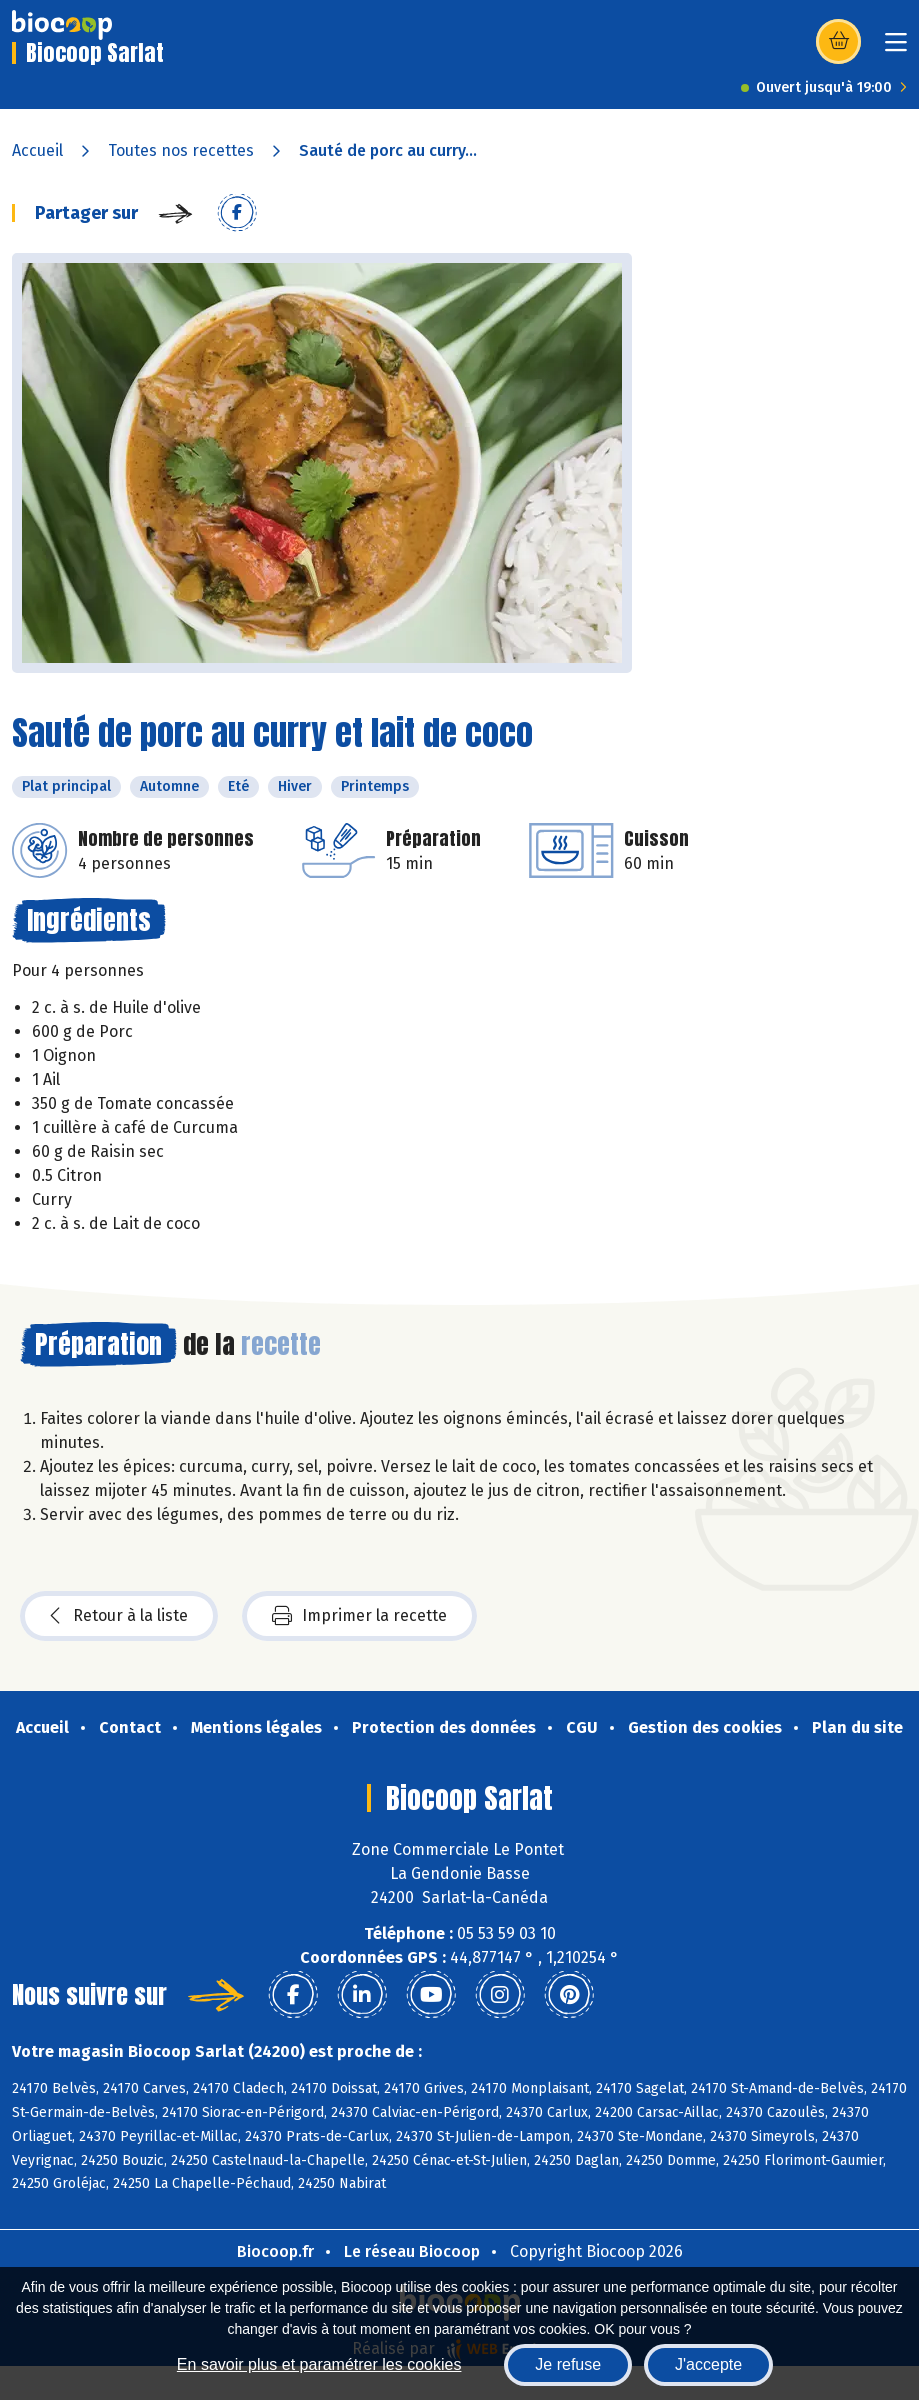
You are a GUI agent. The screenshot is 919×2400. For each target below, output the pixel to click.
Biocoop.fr (275, 2251)
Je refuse (568, 2364)
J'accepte (708, 2364)
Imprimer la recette (359, 1616)
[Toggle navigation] (896, 48)
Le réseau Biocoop (412, 2251)
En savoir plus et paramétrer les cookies (319, 2364)
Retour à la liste (119, 1616)
